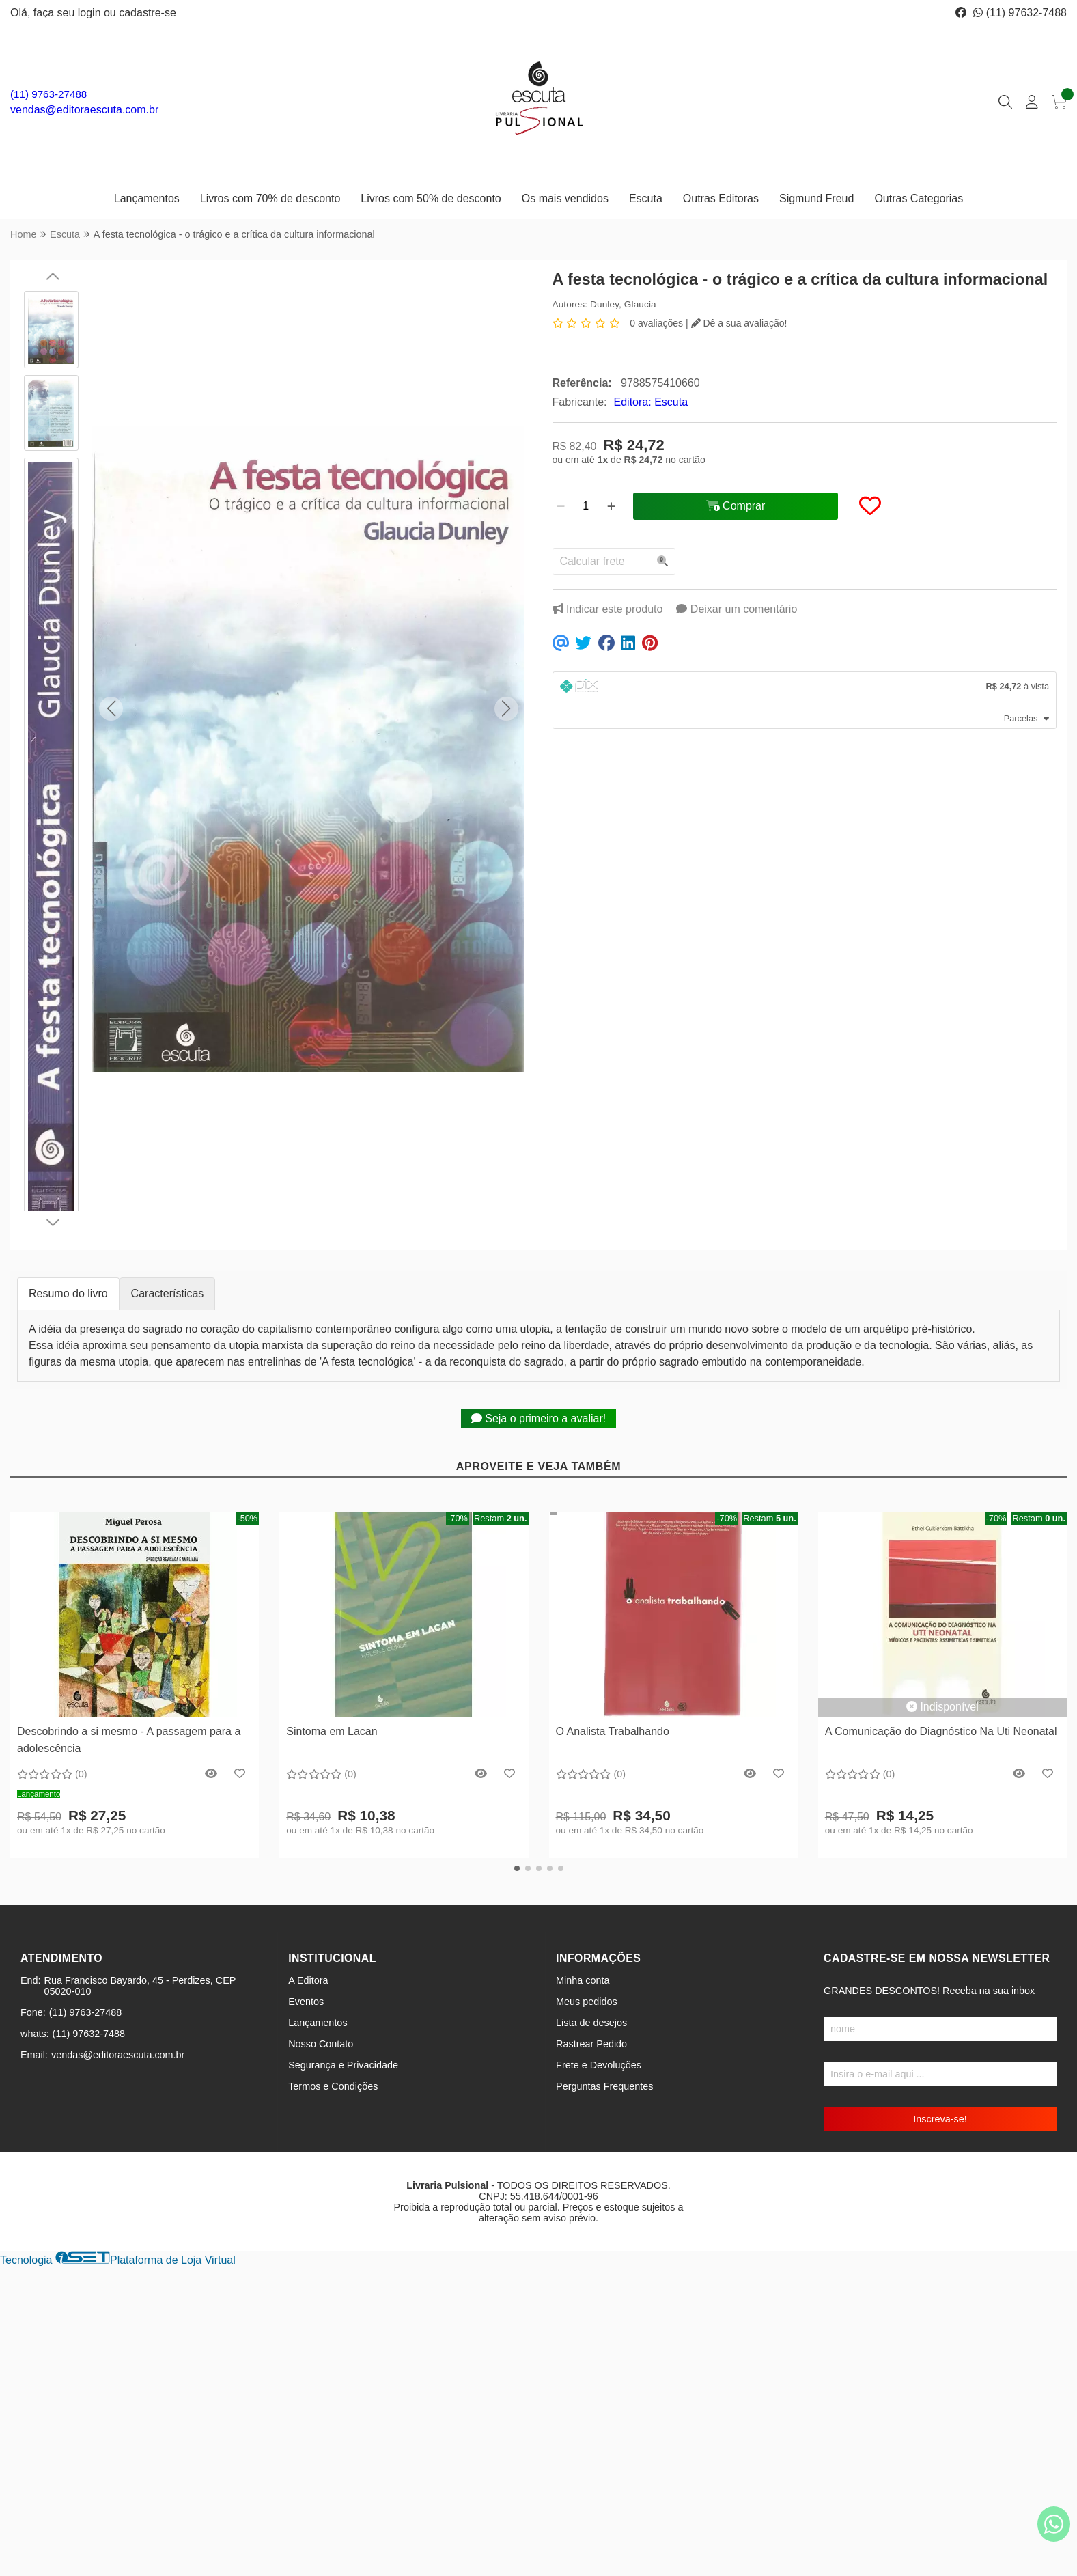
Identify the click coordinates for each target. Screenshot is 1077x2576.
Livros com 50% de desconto (431, 198)
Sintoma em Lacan (331, 1731)
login (91, 12)
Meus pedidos (586, 2001)
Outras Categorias (918, 198)
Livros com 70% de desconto (270, 198)
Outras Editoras (721, 198)
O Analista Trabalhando (612, 1731)
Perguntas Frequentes (604, 2086)
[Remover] (561, 506)
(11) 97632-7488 (1020, 12)
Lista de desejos (591, 2022)
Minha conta (582, 1980)
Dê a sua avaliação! (739, 323)
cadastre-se (147, 12)
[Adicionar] (611, 506)
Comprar (135, 1696)
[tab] (805, 688)
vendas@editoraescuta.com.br (84, 109)
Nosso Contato (320, 2043)
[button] (111, 709)
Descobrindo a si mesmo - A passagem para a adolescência (128, 1740)
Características (167, 1293)
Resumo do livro (68, 1293)
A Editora (308, 1980)
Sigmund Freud (816, 198)
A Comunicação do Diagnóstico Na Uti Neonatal (941, 1731)
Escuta (645, 198)
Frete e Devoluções (598, 2065)
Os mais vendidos (565, 198)
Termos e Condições (333, 2086)
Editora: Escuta (651, 402)
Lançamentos (147, 198)
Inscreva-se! (939, 2119)
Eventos (306, 2001)
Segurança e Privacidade (343, 2065)
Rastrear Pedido (591, 2043)
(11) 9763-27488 (48, 94)
